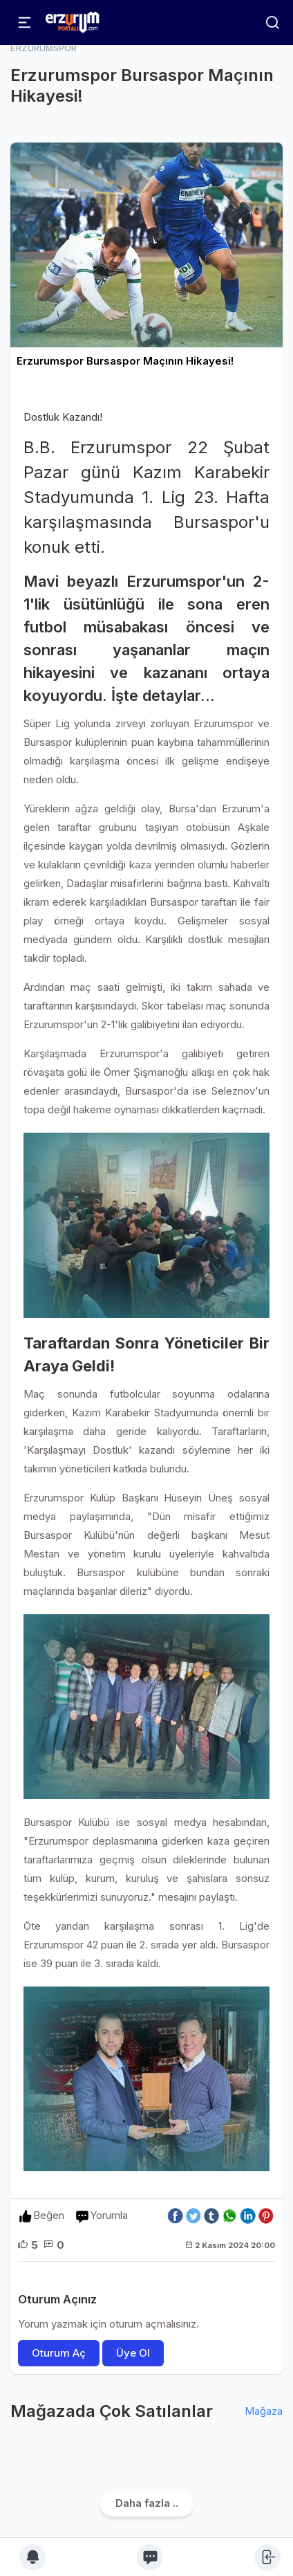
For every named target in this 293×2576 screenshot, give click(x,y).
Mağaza (264, 2411)
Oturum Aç (59, 2352)
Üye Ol (133, 2352)
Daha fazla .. (146, 2503)
